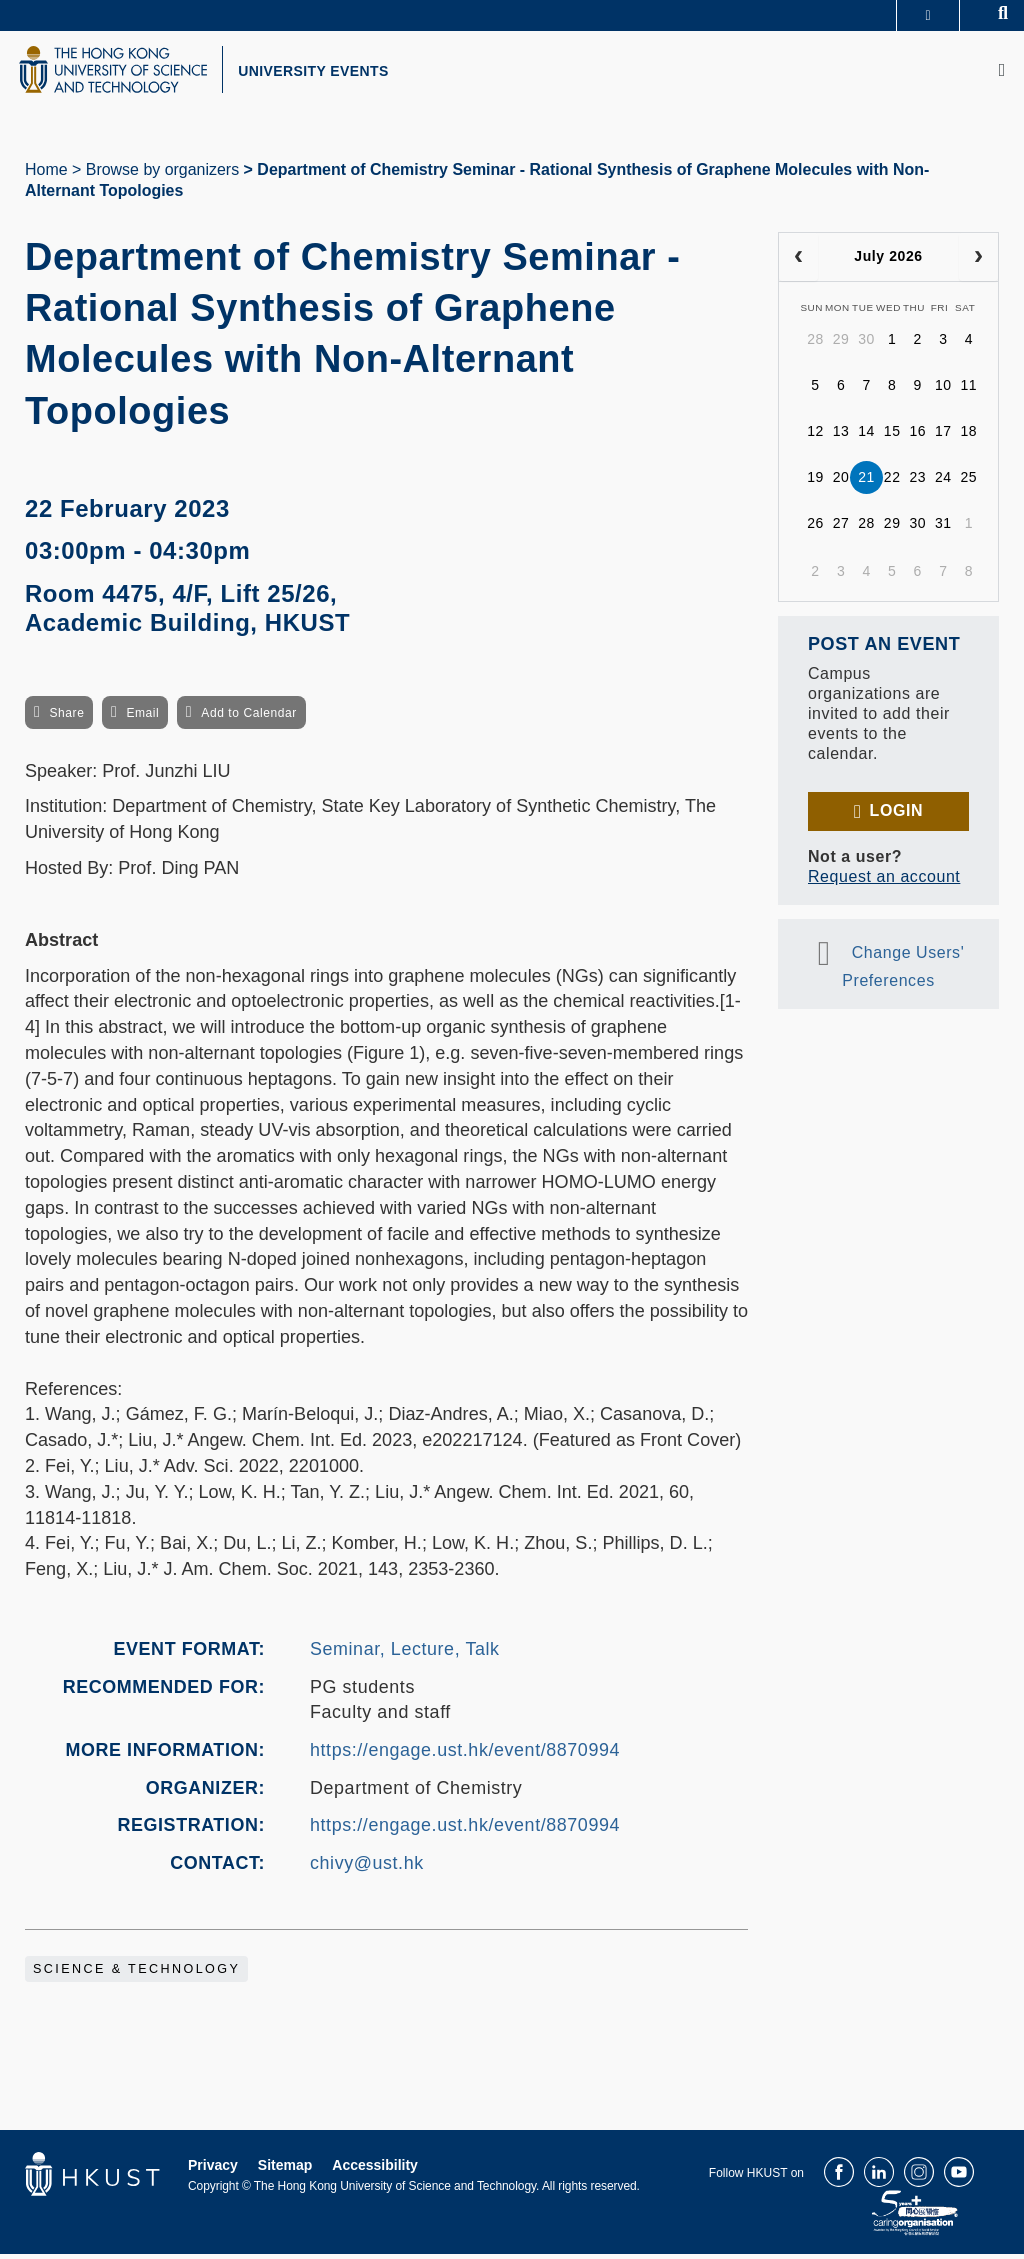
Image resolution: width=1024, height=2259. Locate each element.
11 (969, 390)
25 (969, 482)
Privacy (213, 2170)
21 (866, 482)
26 (815, 528)
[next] (978, 261)
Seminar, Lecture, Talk (405, 1653)
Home (46, 173)
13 (841, 436)
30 (866, 344)
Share (66, 717)
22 (892, 482)
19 (815, 482)
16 (917, 436)
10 (943, 390)
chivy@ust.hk (367, 1867)
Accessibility (375, 2170)
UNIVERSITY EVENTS (326, 73)
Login (896, 814)
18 (969, 436)
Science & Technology (136, 1974)
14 (866, 436)
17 (943, 436)
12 (815, 436)
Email (142, 717)
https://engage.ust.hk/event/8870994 (465, 1754)
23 (917, 482)
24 (943, 482)
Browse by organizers (162, 173)
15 (892, 436)
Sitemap (285, 2170)
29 (841, 344)
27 (841, 528)
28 (815, 344)
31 (943, 528)
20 (841, 482)
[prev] (798, 261)
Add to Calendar (249, 717)
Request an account (884, 880)
